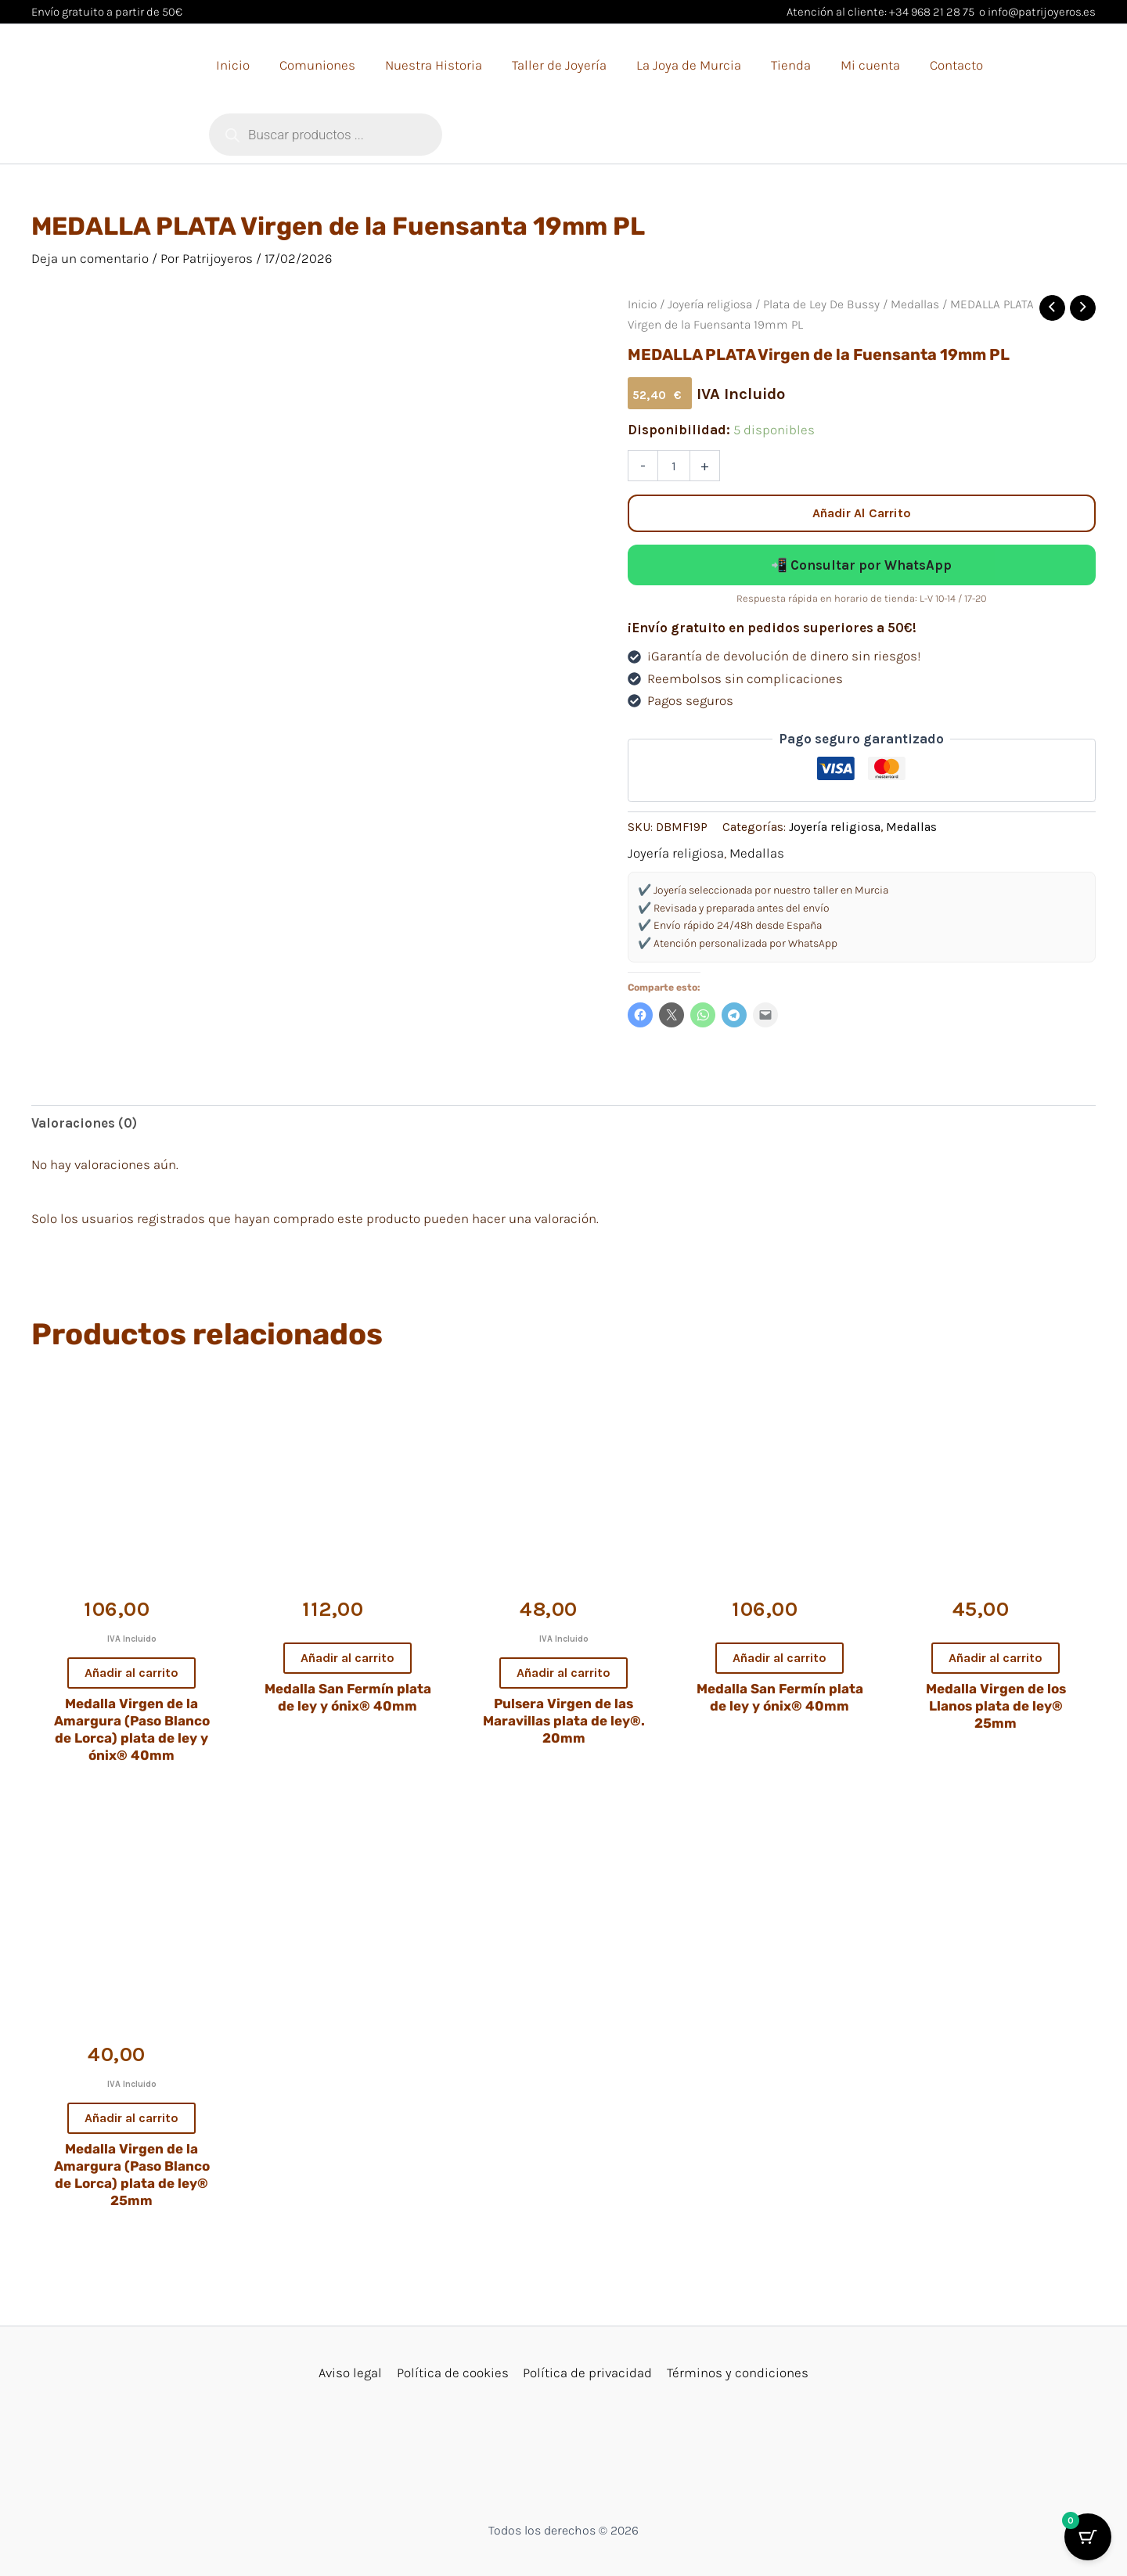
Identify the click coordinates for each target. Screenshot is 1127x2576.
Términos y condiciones (736, 2372)
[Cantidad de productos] (673, 465)
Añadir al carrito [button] (131, 1672)
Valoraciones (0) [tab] (84, 1123)
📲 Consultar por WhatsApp (861, 565)
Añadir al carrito (861, 512)
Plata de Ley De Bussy (821, 304)
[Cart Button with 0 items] (1087, 2536)
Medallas (915, 304)
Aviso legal (352, 2372)
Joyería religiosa (710, 304)
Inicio (642, 304)
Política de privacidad (587, 2372)
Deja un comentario (90, 258)
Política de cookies (453, 2372)
